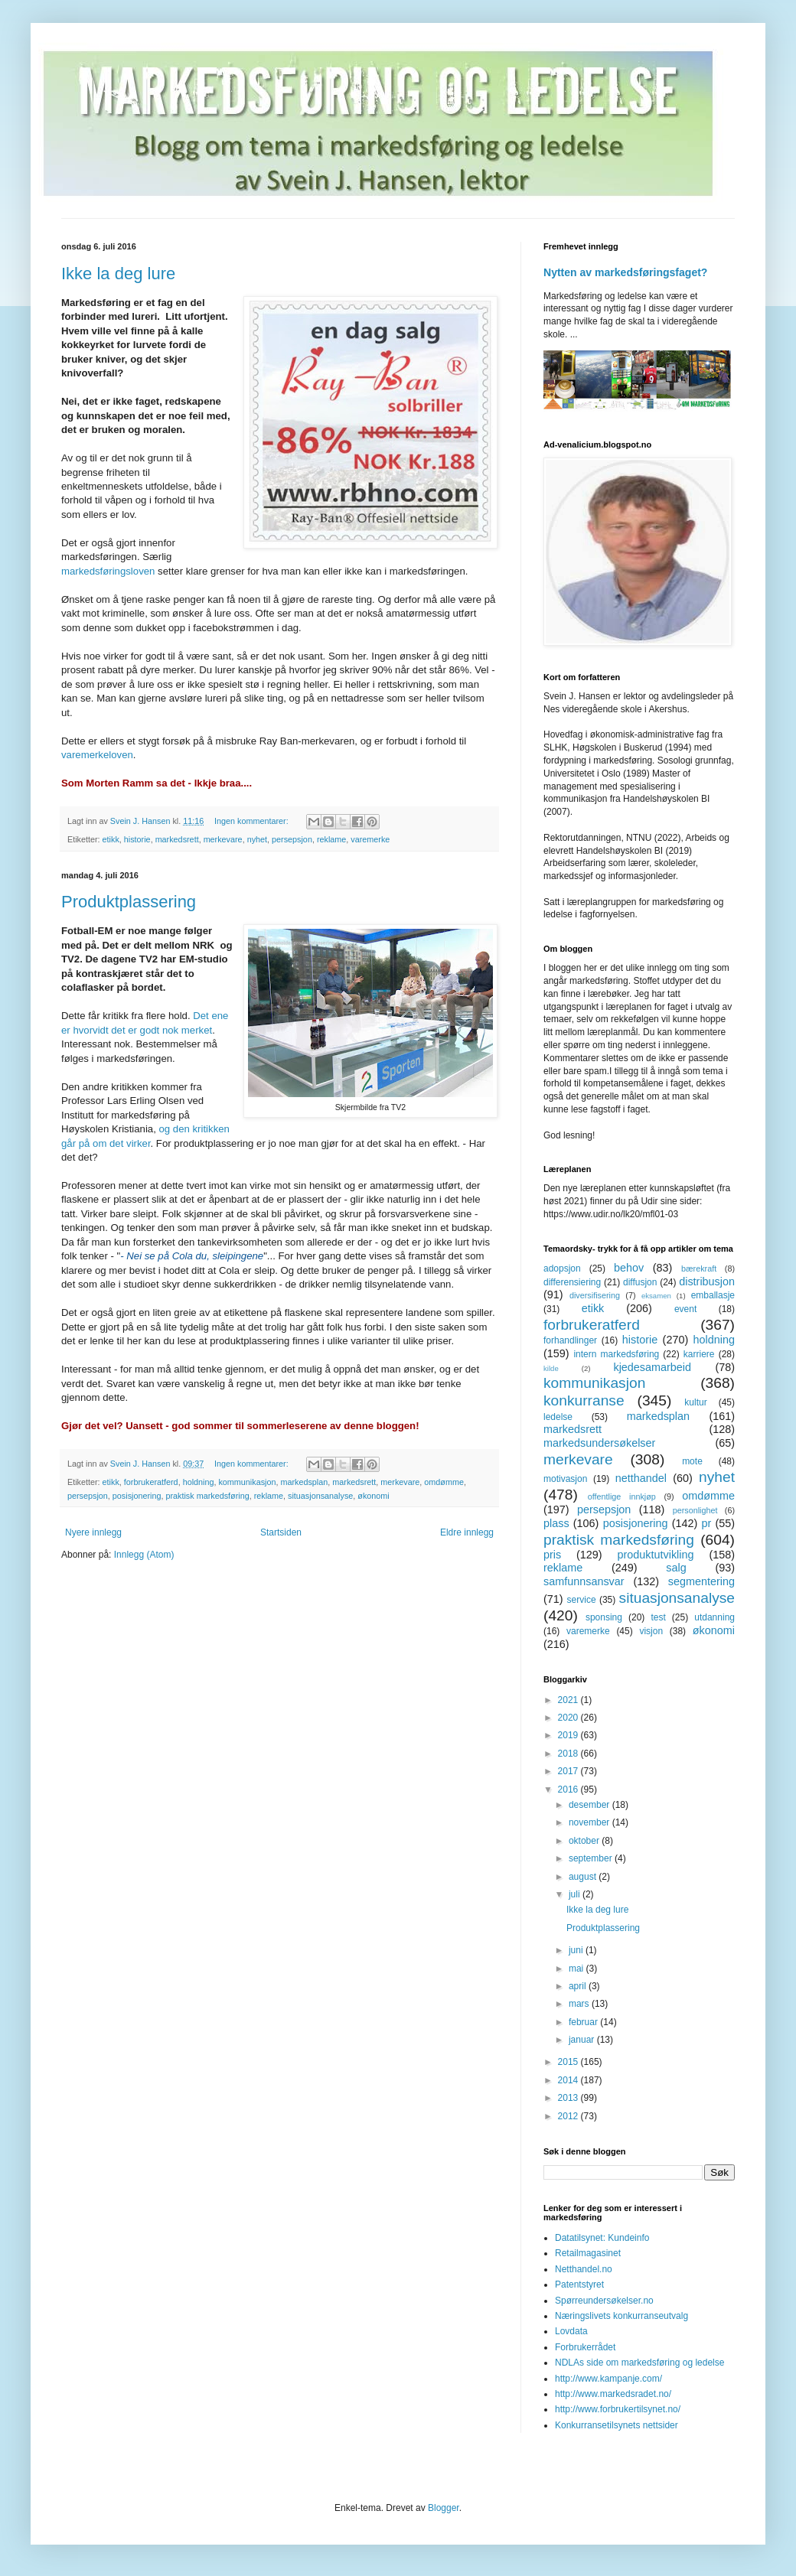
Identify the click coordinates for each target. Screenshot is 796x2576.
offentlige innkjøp (622, 1496)
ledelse (558, 1417)
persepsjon (292, 839)
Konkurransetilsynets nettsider (616, 2425)
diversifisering (594, 1295)
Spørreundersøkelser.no (604, 2300)
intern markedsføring (616, 1354)
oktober (585, 1840)
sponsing (604, 1617)
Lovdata (571, 2331)
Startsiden (281, 1532)
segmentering (701, 1581)
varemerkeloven (97, 754)
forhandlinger (570, 1340)
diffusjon (640, 1282)
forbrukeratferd (151, 1482)
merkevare (223, 839)
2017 (569, 1771)
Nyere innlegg (93, 1532)
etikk (111, 839)
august (584, 1876)
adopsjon (562, 1268)
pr (706, 1523)
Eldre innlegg (467, 1532)
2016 (569, 1789)
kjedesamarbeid (652, 1367)
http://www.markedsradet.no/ (613, 2394)
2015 (569, 2062)
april (579, 1986)
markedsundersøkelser (599, 1443)
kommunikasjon (247, 1482)
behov (629, 1268)
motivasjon (565, 1479)
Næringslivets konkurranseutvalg (621, 2316)
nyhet (257, 839)
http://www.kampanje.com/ (608, 2378)
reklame (331, 839)
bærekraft (698, 1268)
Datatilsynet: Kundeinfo (602, 2237)
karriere (699, 1354)
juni (577, 1950)
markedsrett (177, 839)
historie (137, 839)
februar (584, 2022)
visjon (651, 1631)
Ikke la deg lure (118, 273)
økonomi (373, 1495)
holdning (198, 1482)
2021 (569, 1700)
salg (676, 1568)
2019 (569, 1735)
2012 (569, 2116)
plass (556, 1523)
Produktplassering (128, 901)
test (658, 1617)
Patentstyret (579, 2284)
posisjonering (137, 1495)
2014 (569, 2080)
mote (692, 1461)
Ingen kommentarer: (252, 821)
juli (575, 1894)
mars (580, 2003)
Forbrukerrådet (585, 2347)
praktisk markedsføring (207, 1495)
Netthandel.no (583, 2269)
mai (577, 1968)
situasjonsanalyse (320, 1495)
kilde (551, 1368)
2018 (569, 1753)
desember (590, 1804)
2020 (569, 1717)
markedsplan (304, 1482)
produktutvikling (656, 1555)
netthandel (641, 1478)
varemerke (370, 839)
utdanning (714, 1617)
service (581, 1599)
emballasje (713, 1295)
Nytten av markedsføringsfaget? (625, 272)
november (590, 1822)
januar (583, 2039)
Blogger (443, 2508)
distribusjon (707, 1281)
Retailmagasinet (588, 2253)
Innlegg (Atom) (144, 1554)
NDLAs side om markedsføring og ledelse (639, 2362)
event (685, 1309)
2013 (569, 2097)
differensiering (572, 1282)
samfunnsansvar (584, 1581)
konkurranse (584, 1400)
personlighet (695, 1510)
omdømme (444, 1482)
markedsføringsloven (108, 571)
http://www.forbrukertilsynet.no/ (617, 2409)
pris (552, 1555)
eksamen (656, 1295)
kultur (695, 1402)
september (592, 1858)
